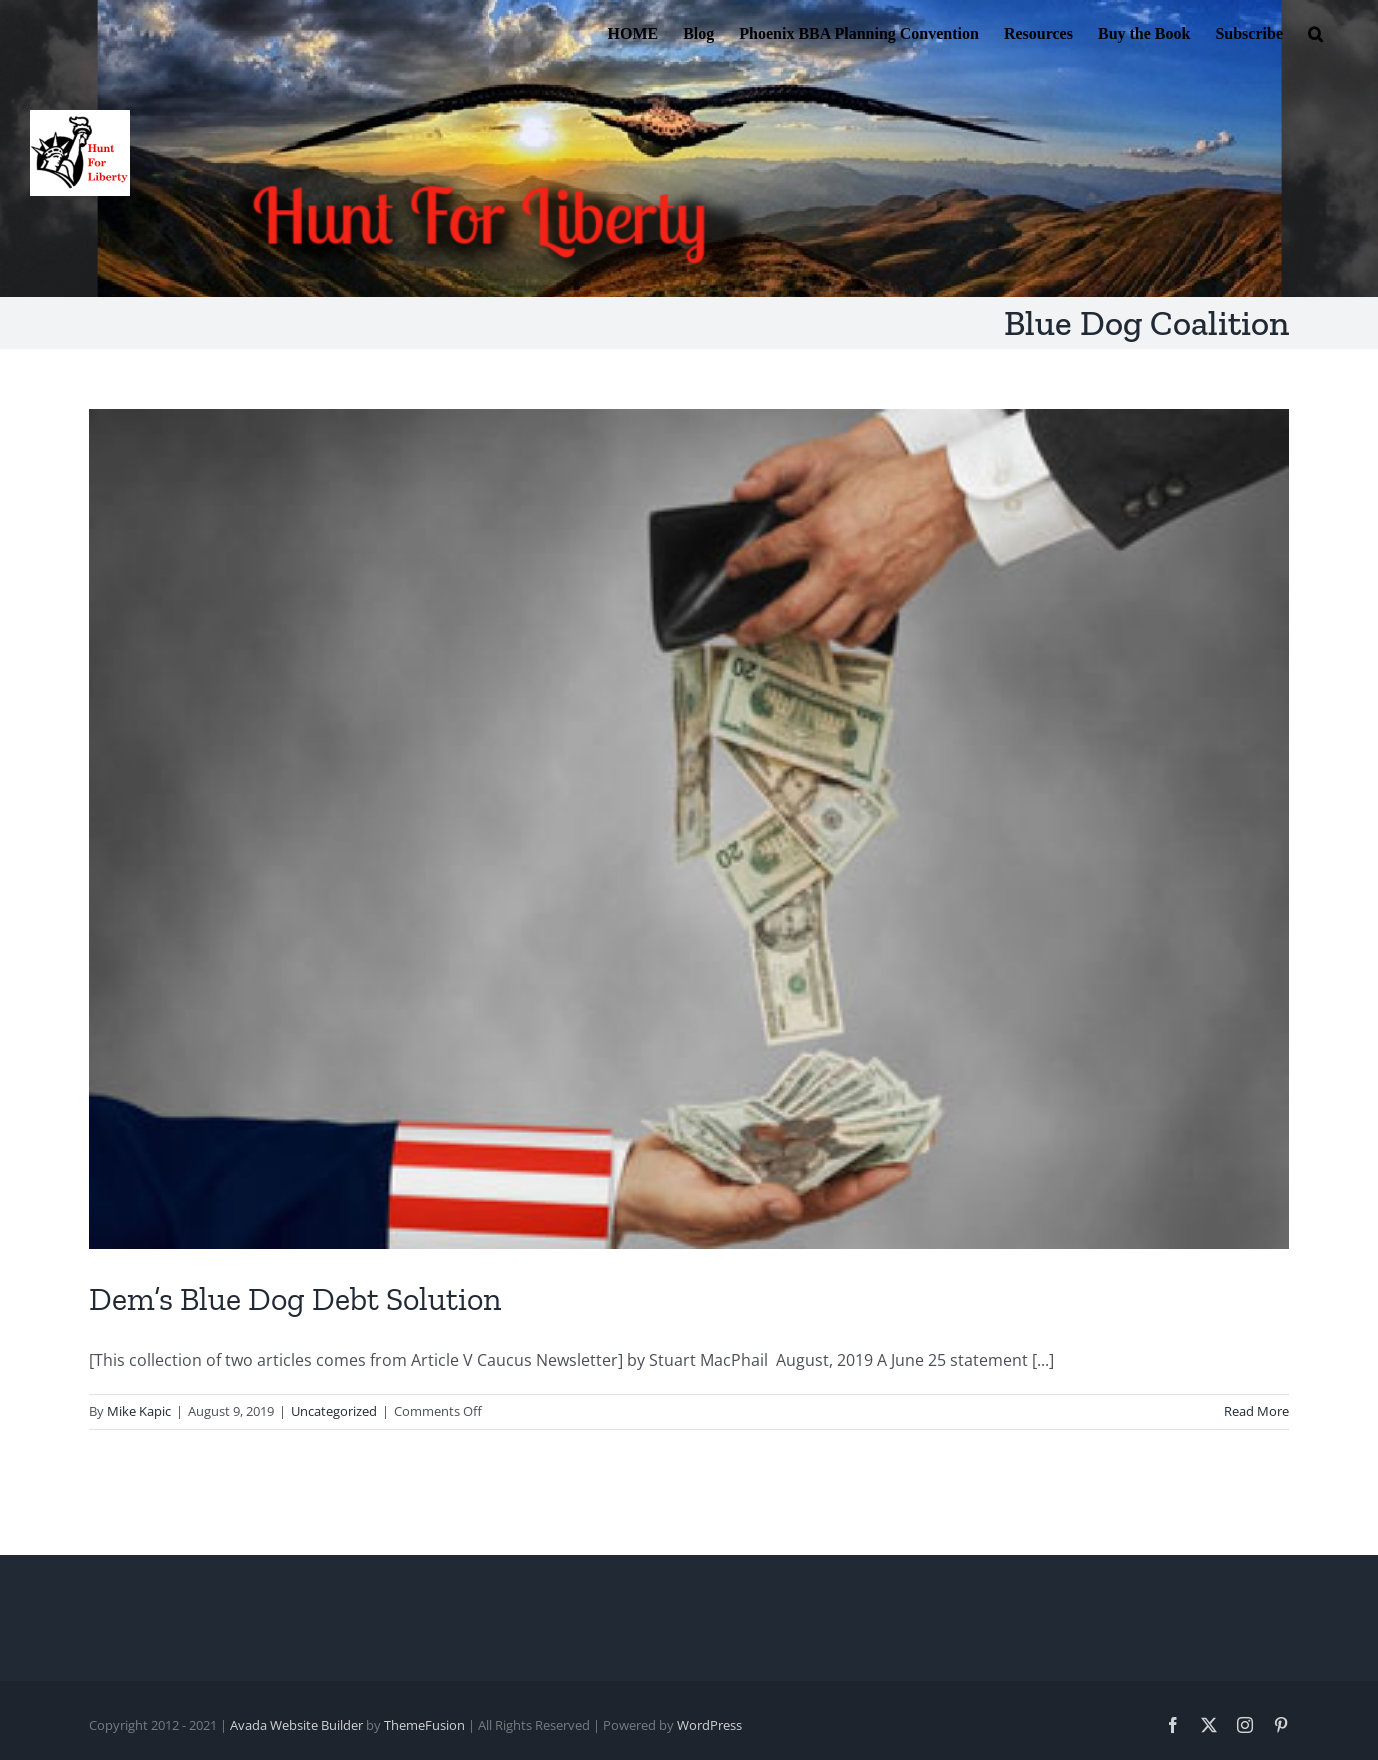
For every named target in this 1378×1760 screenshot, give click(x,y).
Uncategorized (334, 1411)
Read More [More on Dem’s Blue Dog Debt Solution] (1256, 1411)
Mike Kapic (139, 1411)
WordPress (709, 1725)
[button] (1315, 32)
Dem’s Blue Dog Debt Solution (295, 1299)
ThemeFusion (424, 1725)
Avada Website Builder (296, 1725)
